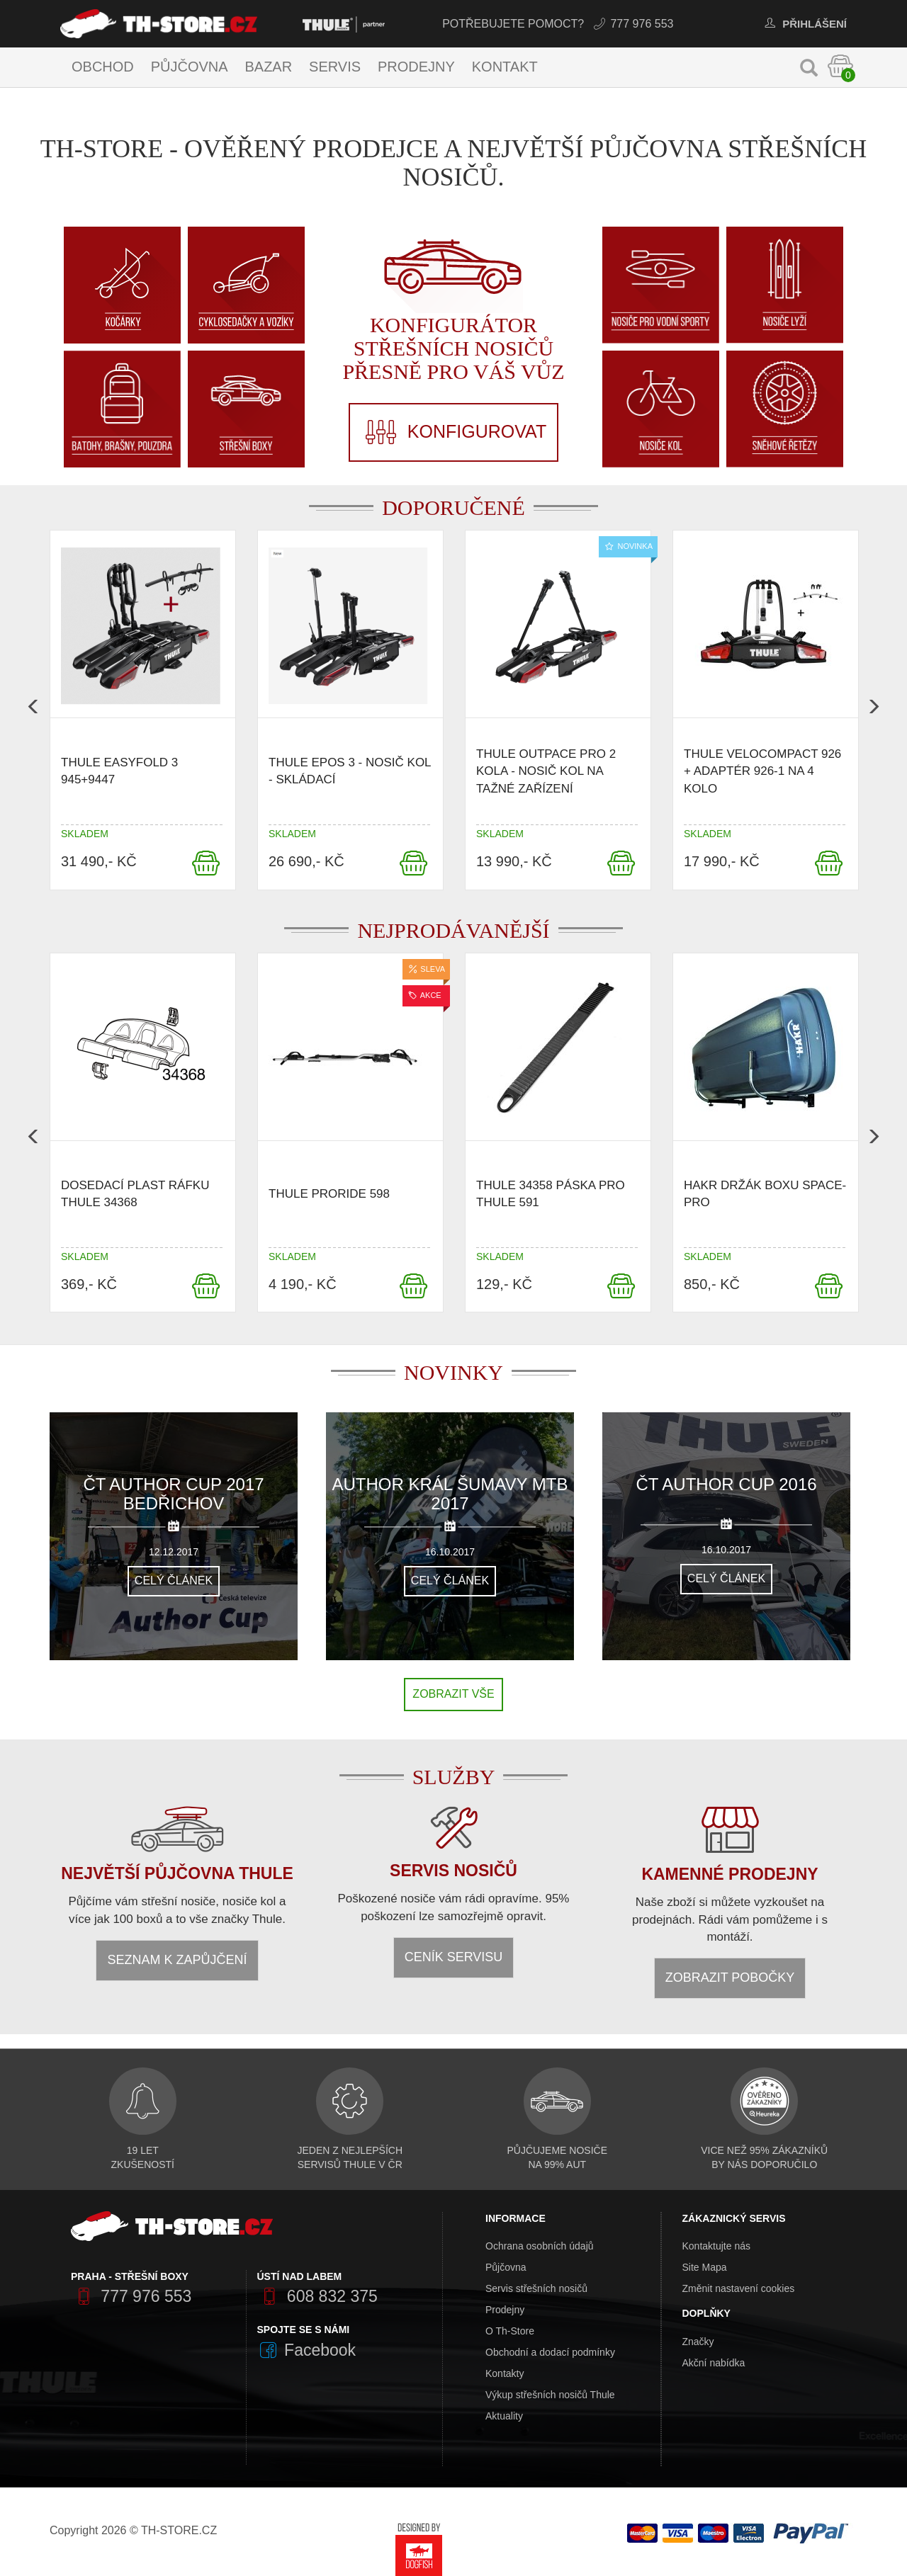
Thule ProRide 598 (329, 1194)
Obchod (103, 66)
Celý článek (174, 1580)
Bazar (268, 66)
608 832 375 (317, 2296)
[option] (143, 713)
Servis (335, 66)
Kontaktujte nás (716, 2246)
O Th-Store (509, 2331)
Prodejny (416, 66)
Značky (698, 2341)
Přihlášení (803, 24)
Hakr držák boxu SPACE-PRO (765, 1193)
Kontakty (504, 2373)
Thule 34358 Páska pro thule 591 (550, 1193)
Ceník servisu (454, 1957)
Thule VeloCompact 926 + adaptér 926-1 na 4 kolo (762, 771)
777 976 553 (633, 24)
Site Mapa (704, 2267)
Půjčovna (189, 66)
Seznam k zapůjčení (177, 1960)
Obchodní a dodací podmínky (550, 2352)
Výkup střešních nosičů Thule (550, 2394)
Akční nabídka (713, 2362)
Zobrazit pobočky (730, 1977)
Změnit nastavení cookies (738, 2288)
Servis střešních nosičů (536, 2288)
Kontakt (505, 66)
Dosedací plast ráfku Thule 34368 (135, 1193)
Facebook (306, 2350)
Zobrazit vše (453, 1694)
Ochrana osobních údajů (539, 2246)
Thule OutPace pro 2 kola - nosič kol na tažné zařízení (546, 771)
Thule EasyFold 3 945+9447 (119, 771)
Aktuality (504, 2416)
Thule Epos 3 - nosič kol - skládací (350, 771)
